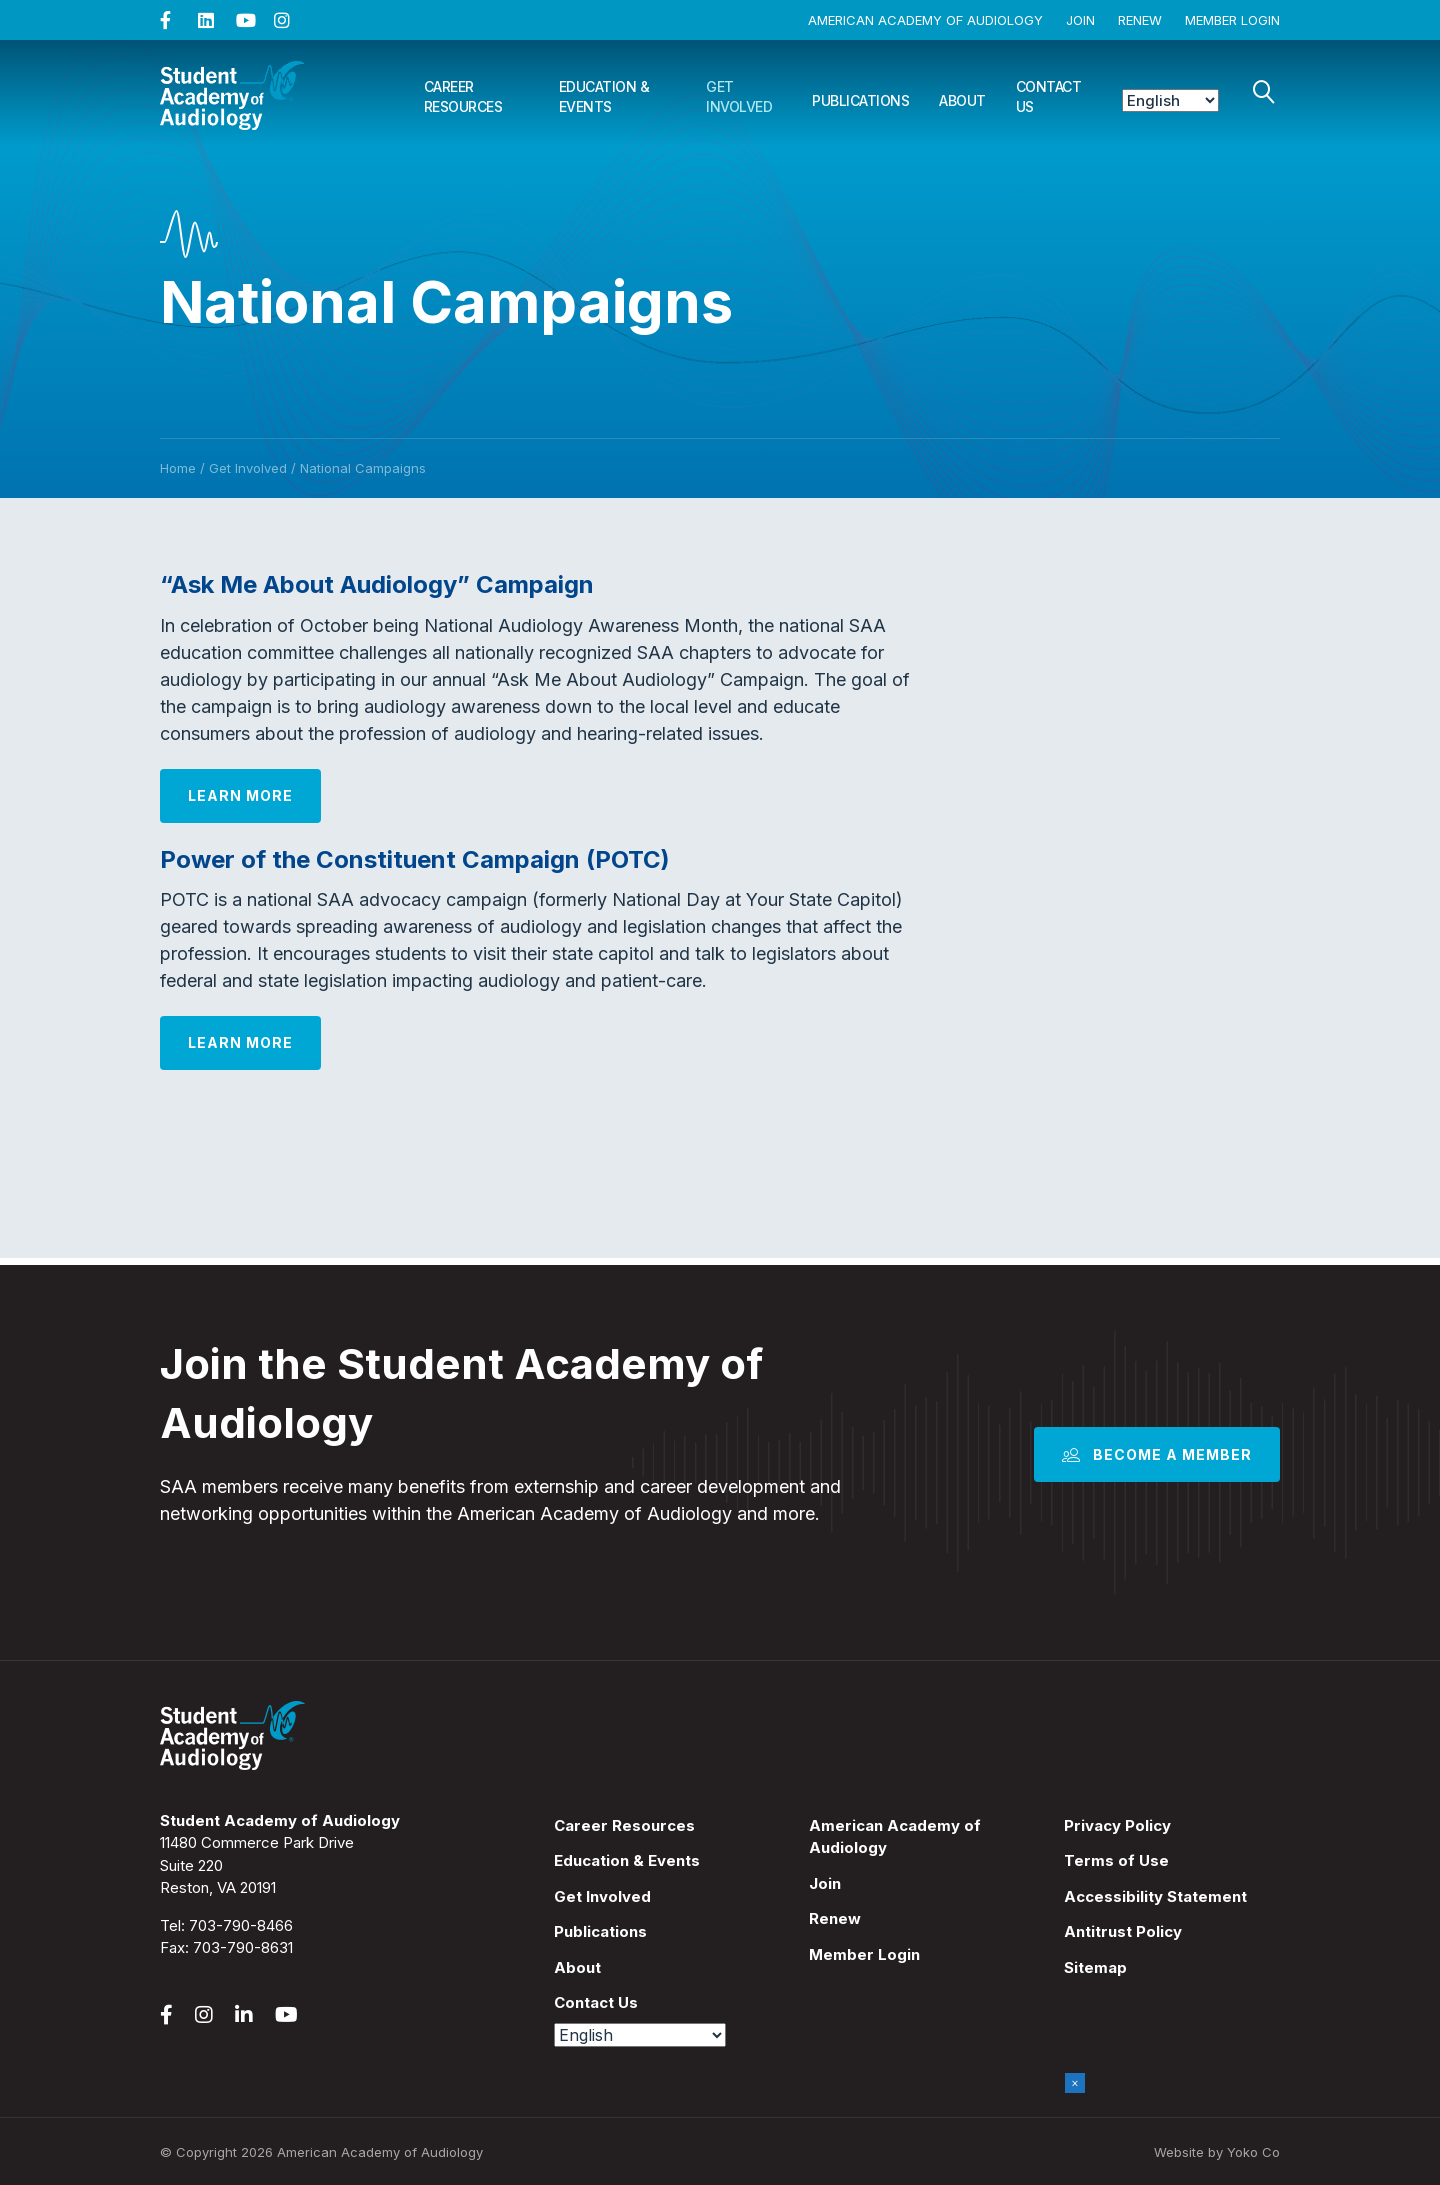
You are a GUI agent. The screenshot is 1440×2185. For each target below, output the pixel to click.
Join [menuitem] (825, 1883)
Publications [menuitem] (600, 1931)
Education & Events (604, 96)
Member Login (1232, 20)
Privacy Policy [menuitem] (1117, 1825)
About (962, 100)
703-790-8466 (241, 1925)
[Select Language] (1170, 100)
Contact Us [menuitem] (596, 2002)
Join (1080, 20)
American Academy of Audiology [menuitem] (895, 1837)
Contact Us (1049, 96)
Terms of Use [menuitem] (1116, 1860)
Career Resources (463, 96)
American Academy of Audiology (925, 20)
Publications (860, 100)
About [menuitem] (577, 1967)
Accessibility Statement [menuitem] (1155, 1896)
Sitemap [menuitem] (1095, 1967)
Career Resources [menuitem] (624, 1825)
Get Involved (739, 96)
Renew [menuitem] (835, 1918)
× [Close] (1075, 2082)
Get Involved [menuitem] (602, 1896)
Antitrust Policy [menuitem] (1123, 1931)
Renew (1140, 20)
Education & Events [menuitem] (627, 1860)
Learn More (240, 795)
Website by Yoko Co (1217, 2152)
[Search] (1264, 92)
